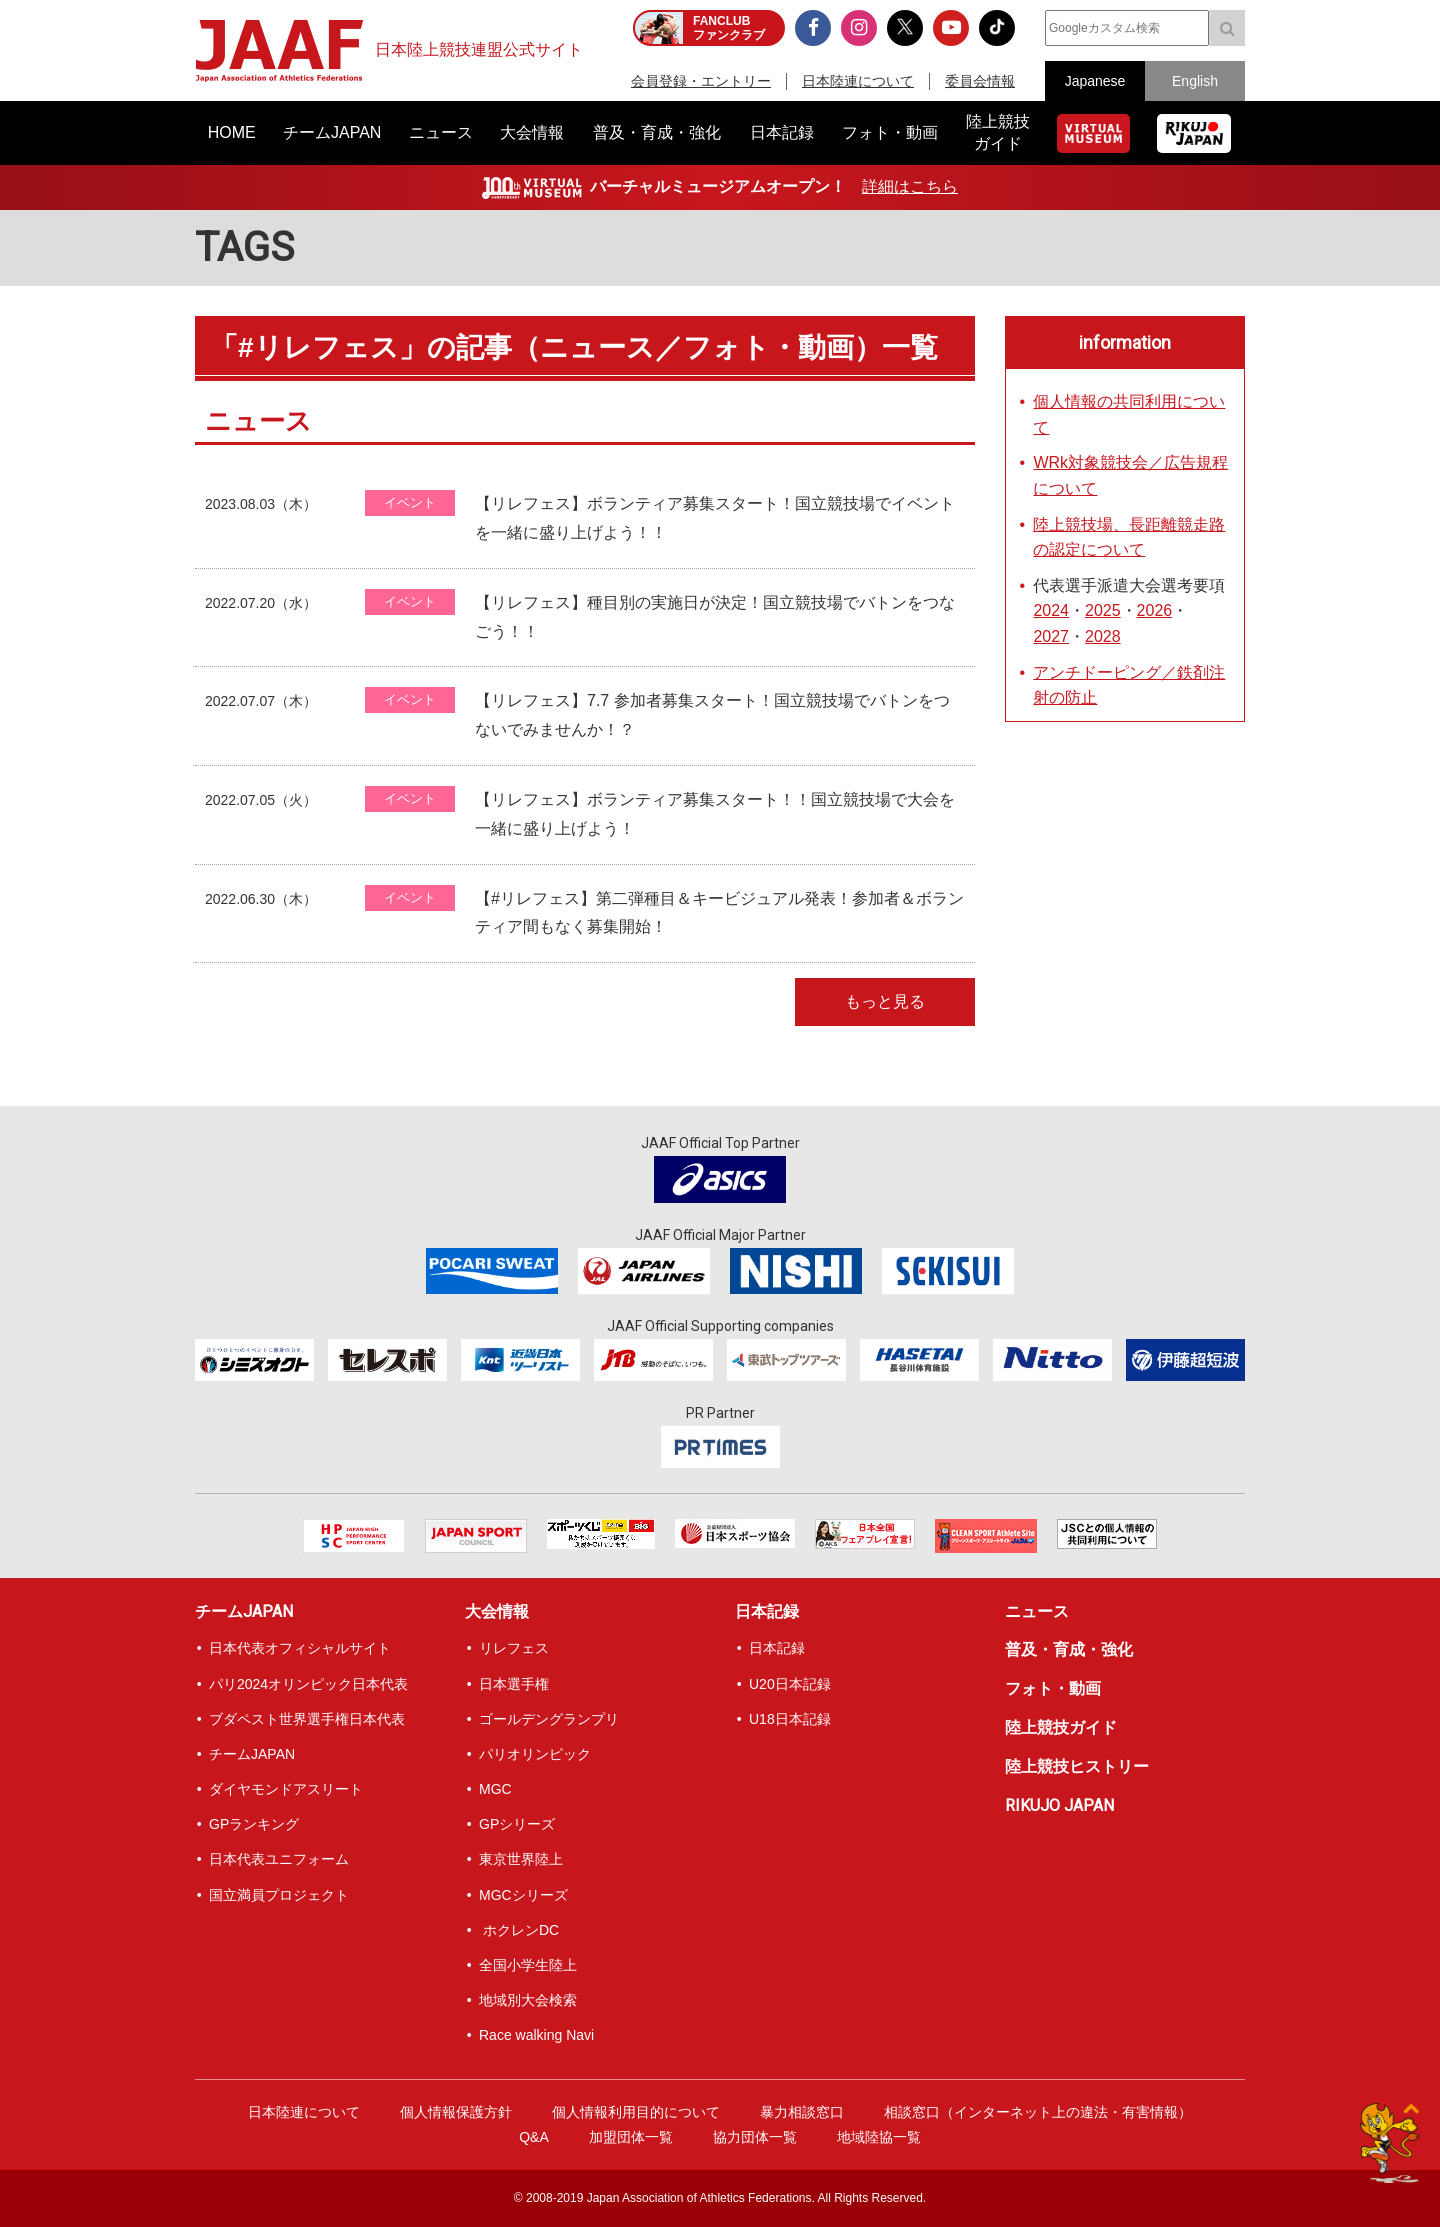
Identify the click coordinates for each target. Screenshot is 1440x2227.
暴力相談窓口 (802, 2112)
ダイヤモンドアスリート (286, 1789)
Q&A (534, 2137)
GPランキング (254, 1824)
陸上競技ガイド (1061, 1727)
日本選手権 (514, 1684)
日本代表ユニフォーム (279, 1859)
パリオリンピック (535, 1754)
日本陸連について (858, 81)
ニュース (1037, 1611)
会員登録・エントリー (701, 81)
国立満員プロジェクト (279, 1895)
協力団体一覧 (755, 2137)
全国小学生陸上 (528, 1965)
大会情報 (497, 1611)
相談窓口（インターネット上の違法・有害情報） (1038, 2112)
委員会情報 (980, 81)
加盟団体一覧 (631, 2137)
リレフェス (514, 1648)
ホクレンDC (519, 1930)
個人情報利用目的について (636, 2112)
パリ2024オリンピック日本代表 (308, 1684)
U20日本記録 (790, 1684)
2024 (1051, 610)
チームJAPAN (244, 1611)
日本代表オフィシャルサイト (300, 1648)
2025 (1103, 610)
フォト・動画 (1053, 1688)
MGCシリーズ (523, 1895)
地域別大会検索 (528, 2000)
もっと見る (885, 1001)
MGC (495, 1789)
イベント (410, 502)
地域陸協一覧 (879, 2137)
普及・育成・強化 (1069, 1649)
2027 (1051, 636)
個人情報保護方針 (456, 2112)
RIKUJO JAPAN (1059, 1805)
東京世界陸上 (521, 1859)
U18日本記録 (790, 1719)
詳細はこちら (910, 186)
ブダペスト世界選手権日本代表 (307, 1719)
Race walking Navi (536, 2035)
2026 (1155, 610)
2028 (1103, 636)
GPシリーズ (517, 1824)
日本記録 (767, 1611)
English (1195, 81)
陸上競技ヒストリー (1077, 1766)
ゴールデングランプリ (549, 1719)
